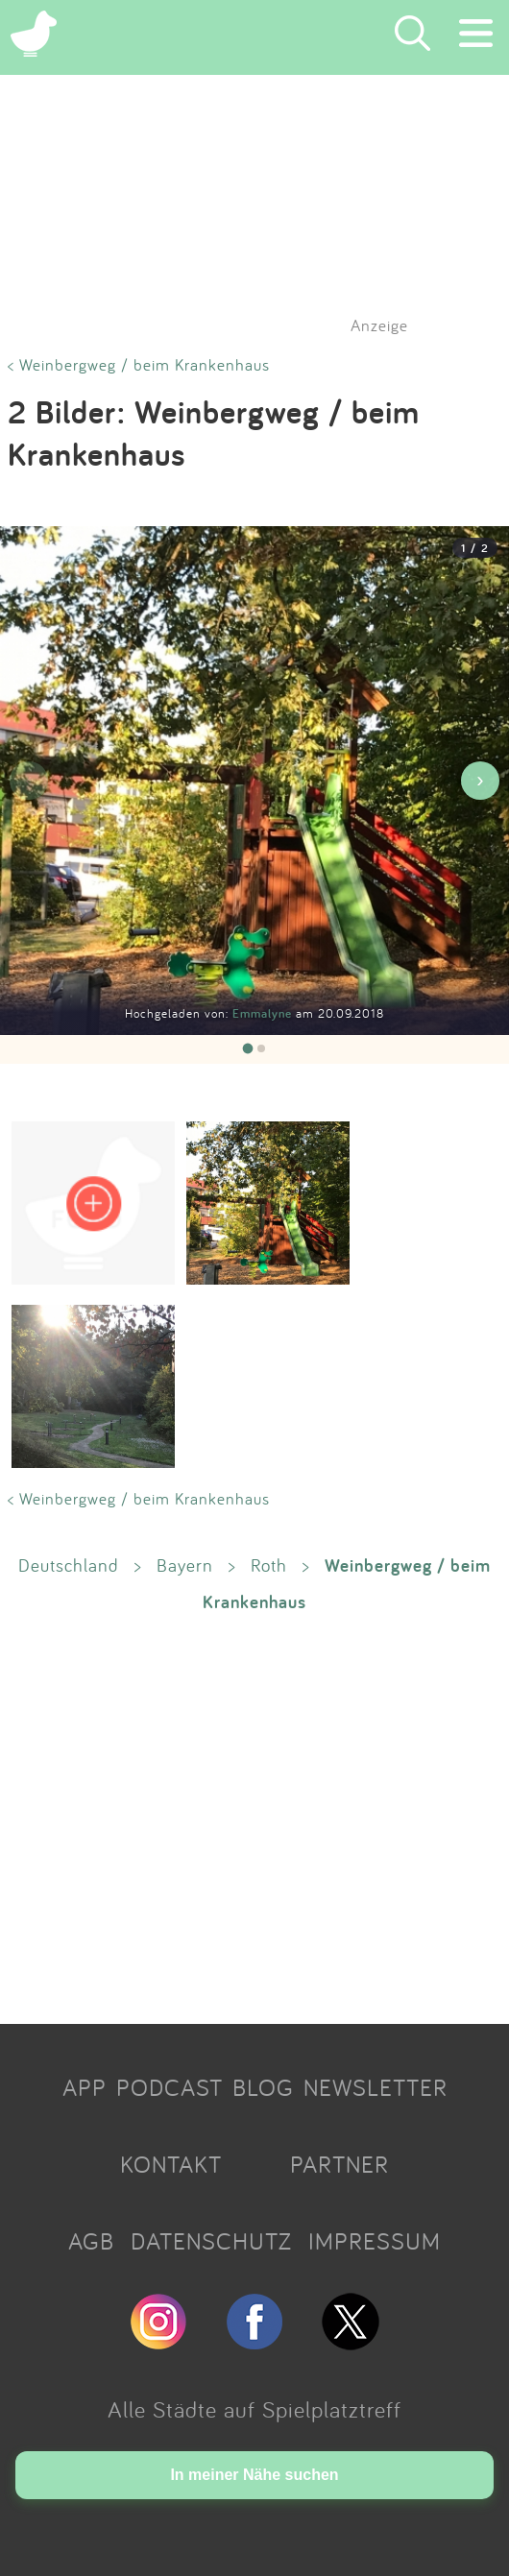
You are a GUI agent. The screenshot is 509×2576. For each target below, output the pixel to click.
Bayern (185, 1565)
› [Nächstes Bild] (479, 780)
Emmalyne (264, 1013)
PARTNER (339, 2164)
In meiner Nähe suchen (254, 2475)
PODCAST (169, 2087)
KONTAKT (171, 2164)
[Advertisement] (254, 1817)
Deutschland (68, 1565)
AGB (91, 2241)
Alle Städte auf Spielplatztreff (254, 2409)
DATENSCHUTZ (211, 2241)
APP (84, 2087)
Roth (269, 1565)
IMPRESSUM (374, 2241)
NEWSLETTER (375, 2087)
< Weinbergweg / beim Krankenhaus (139, 364)
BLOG (263, 2087)
